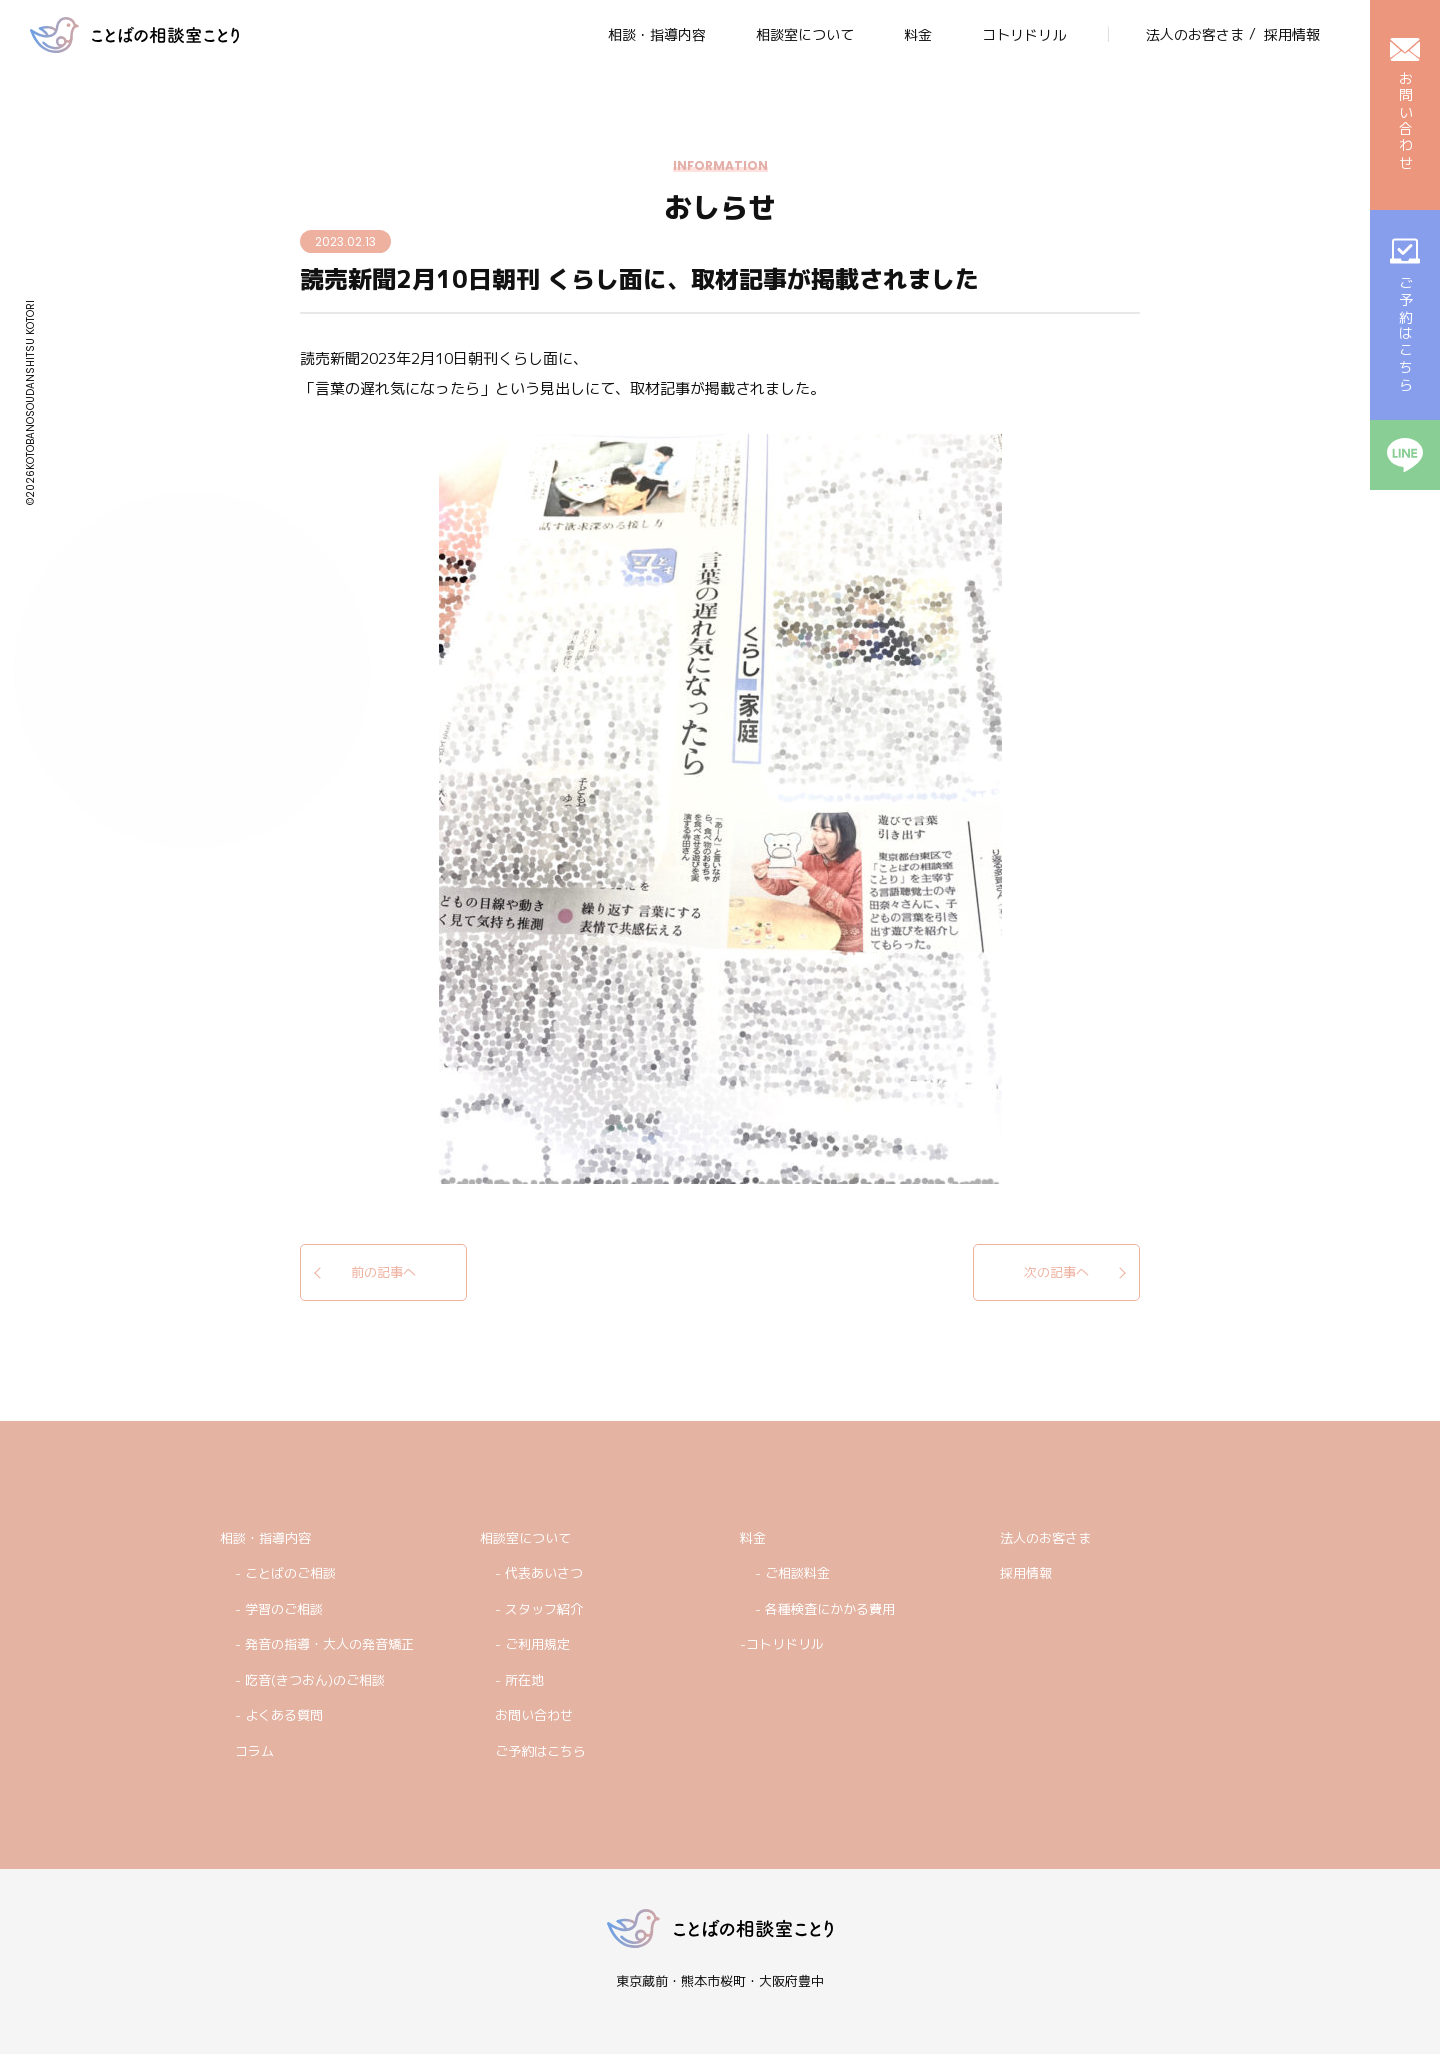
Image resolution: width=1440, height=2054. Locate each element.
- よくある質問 (279, 1715)
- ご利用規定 (532, 1644)
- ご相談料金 (792, 1573)
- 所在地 (519, 1680)
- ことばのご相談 (285, 1573)
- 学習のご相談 (279, 1609)
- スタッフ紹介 (539, 1609)
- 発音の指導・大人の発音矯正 (324, 1644)
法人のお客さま (1045, 1538)
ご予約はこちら (540, 1751)
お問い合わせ (534, 1715)
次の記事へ (1056, 1272)
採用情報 (1026, 1573)
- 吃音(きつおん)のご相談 (310, 1680)
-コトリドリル (782, 1644)
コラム (254, 1751)
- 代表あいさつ (539, 1573)
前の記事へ (383, 1272)
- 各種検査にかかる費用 (825, 1609)
